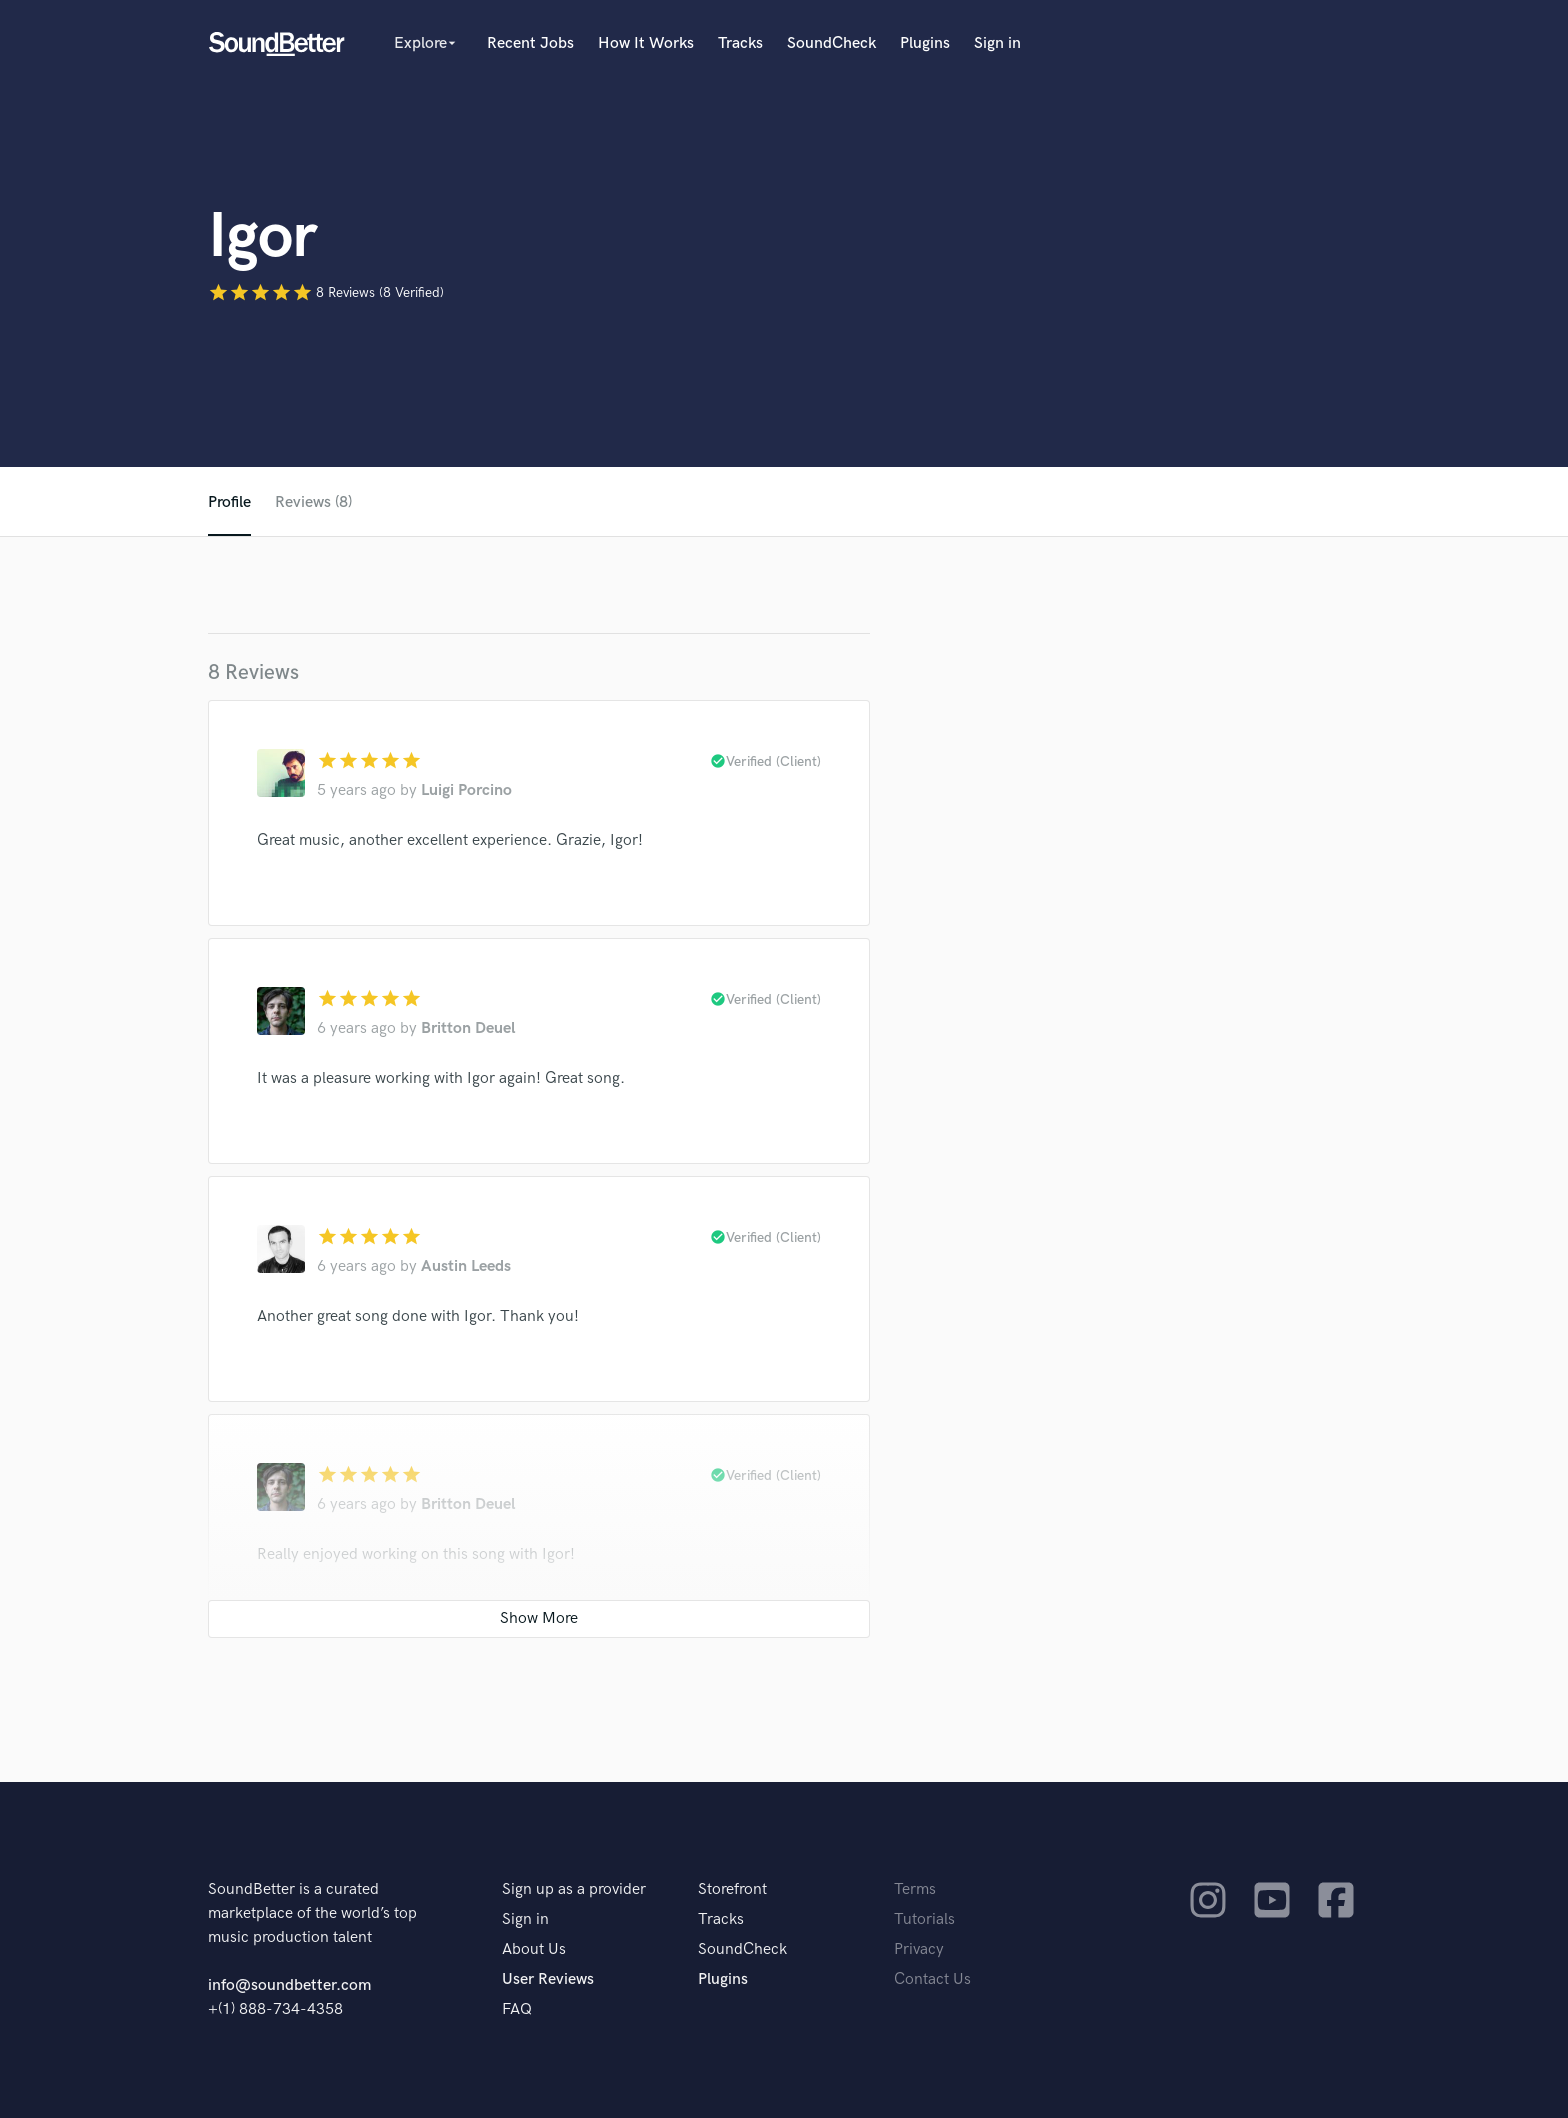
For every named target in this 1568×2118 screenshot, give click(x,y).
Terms (915, 1889)
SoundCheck (831, 43)
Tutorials (924, 1919)
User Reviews (548, 1979)
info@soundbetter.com (289, 1985)
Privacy (919, 1949)
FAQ (517, 2009)
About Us (534, 1949)
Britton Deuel (468, 1028)
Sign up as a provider (574, 1889)
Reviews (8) (313, 502)
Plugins (925, 43)
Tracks (740, 43)
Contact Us (932, 1979)
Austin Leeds (466, 1266)
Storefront (732, 1889)
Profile (229, 502)
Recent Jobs (530, 43)
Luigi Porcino (466, 790)
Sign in (997, 43)
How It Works (646, 43)
